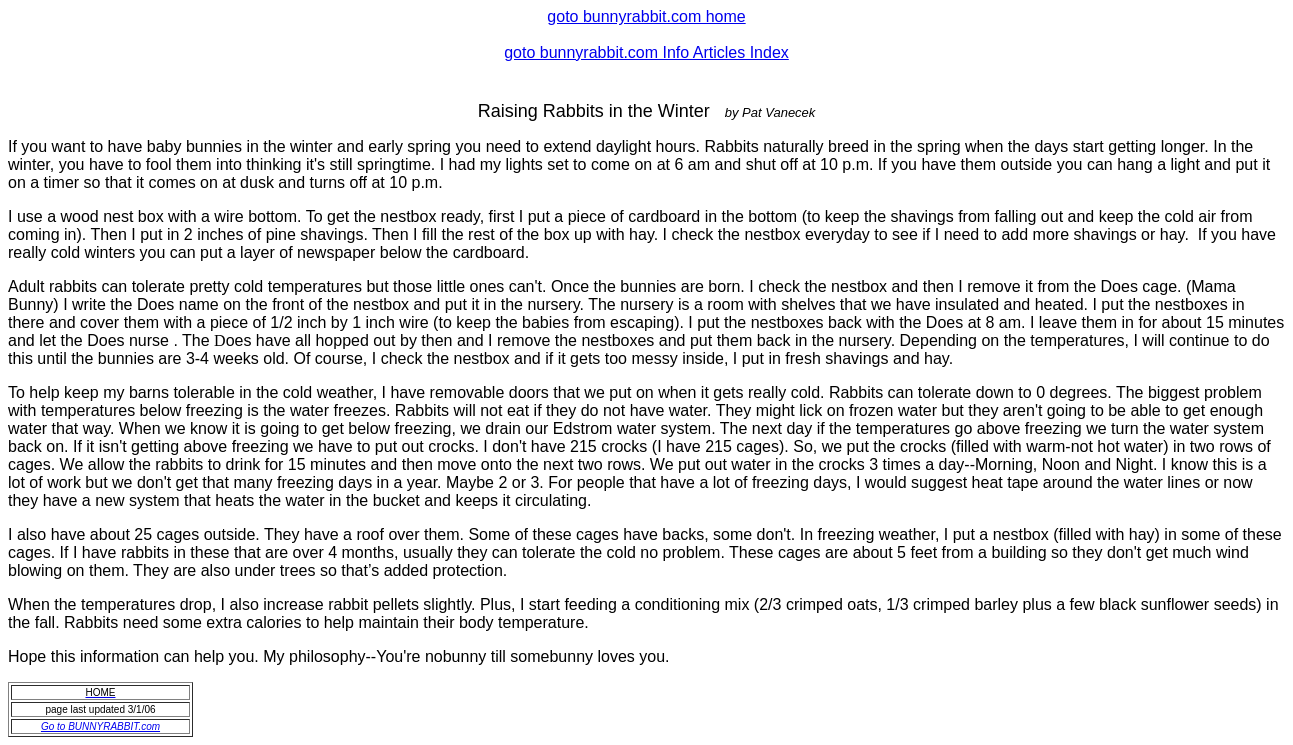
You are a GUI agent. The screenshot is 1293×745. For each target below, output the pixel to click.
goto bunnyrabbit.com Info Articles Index (646, 52)
